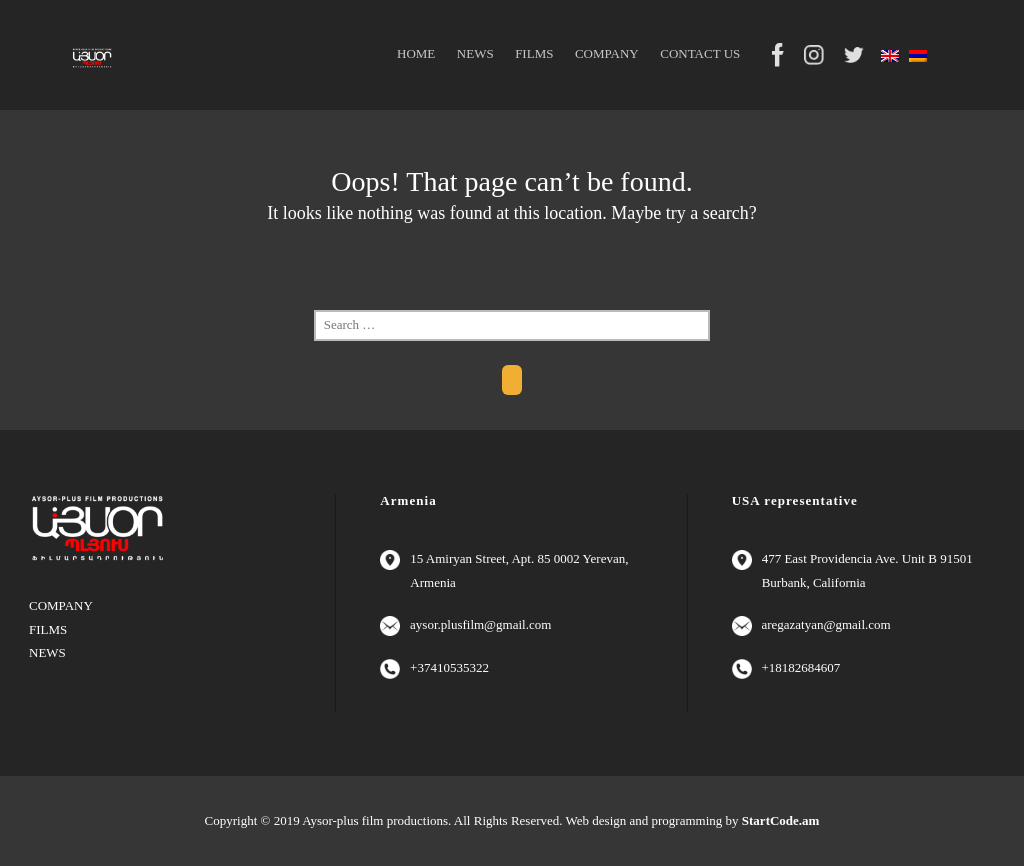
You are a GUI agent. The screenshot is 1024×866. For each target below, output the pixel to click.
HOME (416, 53)
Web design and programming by (693, 820)
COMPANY (607, 53)
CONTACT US (700, 53)
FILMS (534, 53)
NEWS (475, 53)
